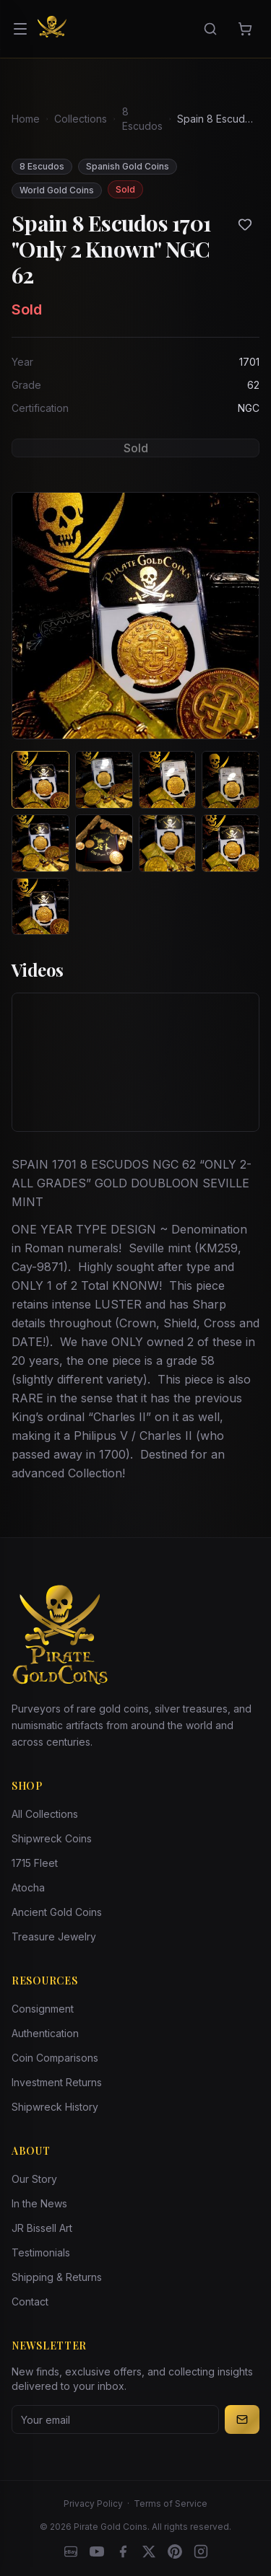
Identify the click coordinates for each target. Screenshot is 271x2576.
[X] (149, 2551)
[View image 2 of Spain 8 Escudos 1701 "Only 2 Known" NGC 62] (104, 780)
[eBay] (71, 2551)
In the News (39, 2203)
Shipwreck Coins (52, 1838)
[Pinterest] (175, 2551)
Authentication (45, 2033)
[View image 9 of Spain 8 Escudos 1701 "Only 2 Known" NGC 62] (40, 907)
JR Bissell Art (42, 2228)
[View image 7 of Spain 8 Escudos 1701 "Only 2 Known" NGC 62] (168, 843)
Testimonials (41, 2252)
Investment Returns (57, 2082)
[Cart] (245, 28)
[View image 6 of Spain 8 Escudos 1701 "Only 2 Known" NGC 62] (104, 843)
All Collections (45, 1814)
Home (26, 119)
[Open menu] (20, 29)
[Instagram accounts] (201, 2551)
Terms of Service (170, 2503)
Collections (80, 119)
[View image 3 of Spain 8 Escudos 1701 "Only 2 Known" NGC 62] (168, 780)
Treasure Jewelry (54, 1936)
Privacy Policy (93, 2503)
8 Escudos (142, 118)
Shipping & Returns (57, 2277)
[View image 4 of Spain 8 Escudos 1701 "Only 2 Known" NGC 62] (230, 780)
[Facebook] (123, 2551)
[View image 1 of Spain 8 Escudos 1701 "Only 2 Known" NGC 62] (40, 780)
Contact (30, 2301)
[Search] (210, 28)
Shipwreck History (55, 2107)
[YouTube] (97, 2551)
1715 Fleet (35, 1863)
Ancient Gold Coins (57, 1912)
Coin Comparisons (55, 2058)
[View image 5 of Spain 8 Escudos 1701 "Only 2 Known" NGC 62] (40, 843)
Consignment (43, 2009)
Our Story (34, 2179)
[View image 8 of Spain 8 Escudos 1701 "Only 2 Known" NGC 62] (230, 843)
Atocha (28, 1887)
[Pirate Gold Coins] (52, 28)
